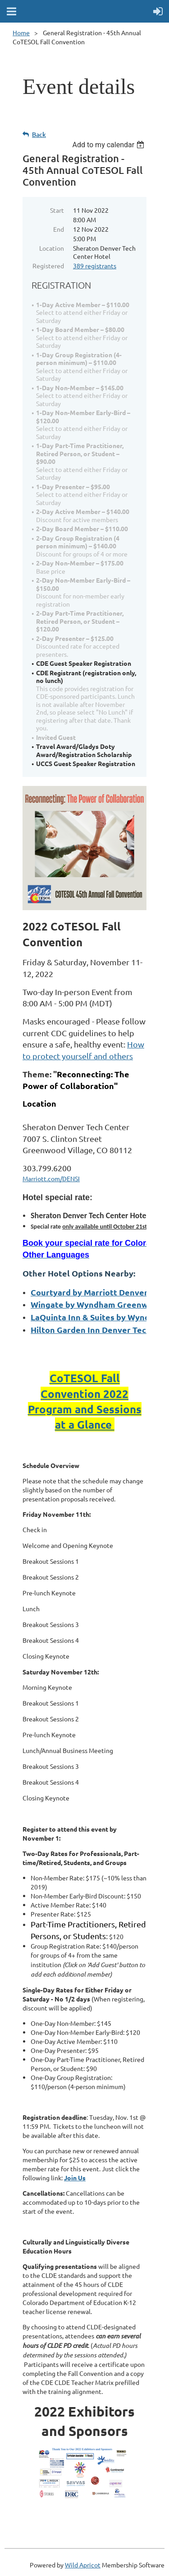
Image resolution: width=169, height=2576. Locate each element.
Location (51, 248)
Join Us (75, 2178)
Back (39, 134)
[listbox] (109, 144)
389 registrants (94, 266)
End (58, 229)
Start (57, 210)
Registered (48, 266)
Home (21, 32)
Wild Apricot (82, 2565)
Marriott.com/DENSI (51, 1178)
